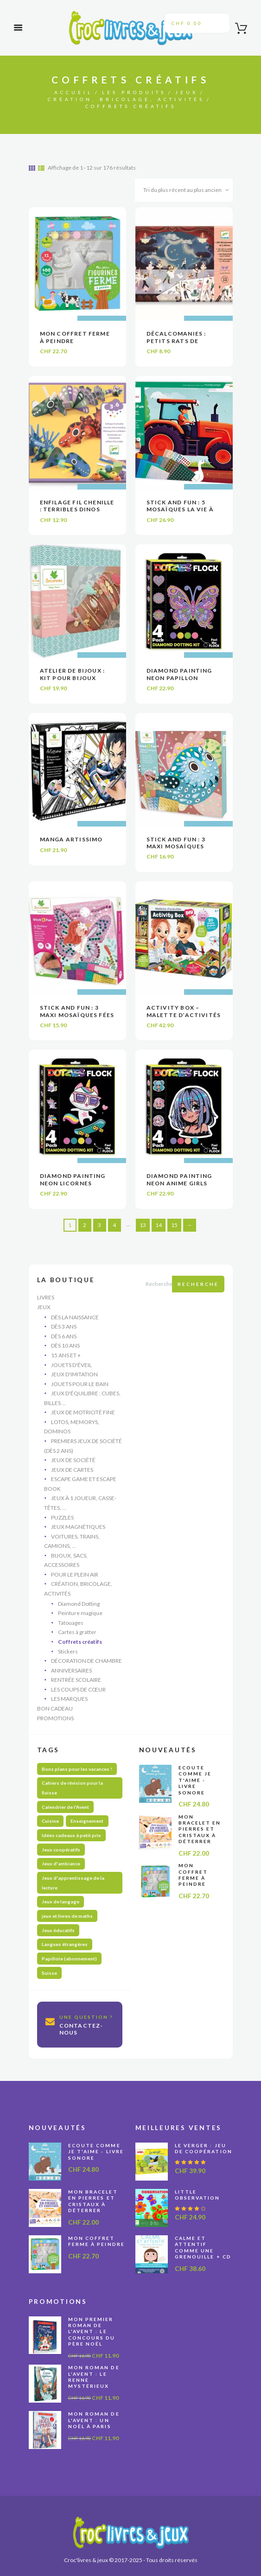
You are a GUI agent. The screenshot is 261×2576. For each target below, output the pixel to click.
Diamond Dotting (79, 1603)
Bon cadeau (55, 1708)
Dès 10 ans (65, 1345)
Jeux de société (73, 1460)
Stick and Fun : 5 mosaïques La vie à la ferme (180, 509)
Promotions (55, 1718)
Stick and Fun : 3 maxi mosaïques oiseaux (175, 846)
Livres (45, 1297)
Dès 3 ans (63, 1326)
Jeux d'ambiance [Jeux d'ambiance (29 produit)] (61, 1863)
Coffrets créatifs (80, 1641)
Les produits (134, 92)
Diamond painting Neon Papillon (179, 674)
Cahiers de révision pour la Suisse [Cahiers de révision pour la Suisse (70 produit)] (72, 1787)
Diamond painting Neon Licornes (73, 1179)
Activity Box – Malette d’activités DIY (183, 1014)
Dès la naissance (75, 1317)
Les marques (69, 1698)
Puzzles (62, 1517)
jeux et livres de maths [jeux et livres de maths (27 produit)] (67, 1916)
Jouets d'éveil (71, 1364)
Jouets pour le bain (79, 1383)
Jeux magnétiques (78, 1526)
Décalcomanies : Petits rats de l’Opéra (176, 340)
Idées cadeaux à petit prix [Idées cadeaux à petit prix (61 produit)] (71, 1835)
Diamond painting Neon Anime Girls (179, 1179)
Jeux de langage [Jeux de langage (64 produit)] (60, 1901)
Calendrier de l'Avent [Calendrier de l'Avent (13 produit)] (65, 1807)
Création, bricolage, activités (126, 99)
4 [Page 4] (114, 1224)
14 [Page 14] (158, 1224)
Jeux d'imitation (74, 1374)
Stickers (68, 1651)
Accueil (73, 92)
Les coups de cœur (78, 1689)
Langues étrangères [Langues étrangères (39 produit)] (65, 1944)
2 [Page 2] (84, 1224)
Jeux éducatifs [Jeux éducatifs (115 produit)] (58, 1930)
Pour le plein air (74, 1574)
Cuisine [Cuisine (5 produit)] (50, 1821)
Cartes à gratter (77, 1631)
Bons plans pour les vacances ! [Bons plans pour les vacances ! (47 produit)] (77, 1769)
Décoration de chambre (86, 1660)
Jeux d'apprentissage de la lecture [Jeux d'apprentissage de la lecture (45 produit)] (73, 1882)
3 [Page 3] (99, 1224)
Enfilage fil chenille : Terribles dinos (77, 506)
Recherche (198, 1284)
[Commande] (184, 190)
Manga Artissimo (71, 839)
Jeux (186, 92)
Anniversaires (71, 1670)
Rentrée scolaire (76, 1679)
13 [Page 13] (143, 1224)
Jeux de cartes (72, 1469)
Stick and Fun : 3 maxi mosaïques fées (77, 1011)
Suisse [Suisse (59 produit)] (49, 1973)
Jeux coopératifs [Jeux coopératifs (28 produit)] (61, 1849)
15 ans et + (66, 1355)
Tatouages (70, 1622)
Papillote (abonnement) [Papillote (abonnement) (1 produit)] (69, 1958)
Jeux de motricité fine (83, 1412)
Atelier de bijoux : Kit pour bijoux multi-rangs (72, 677)
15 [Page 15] (174, 1224)
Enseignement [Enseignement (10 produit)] (86, 1821)
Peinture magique (80, 1612)
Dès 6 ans (63, 1336)
